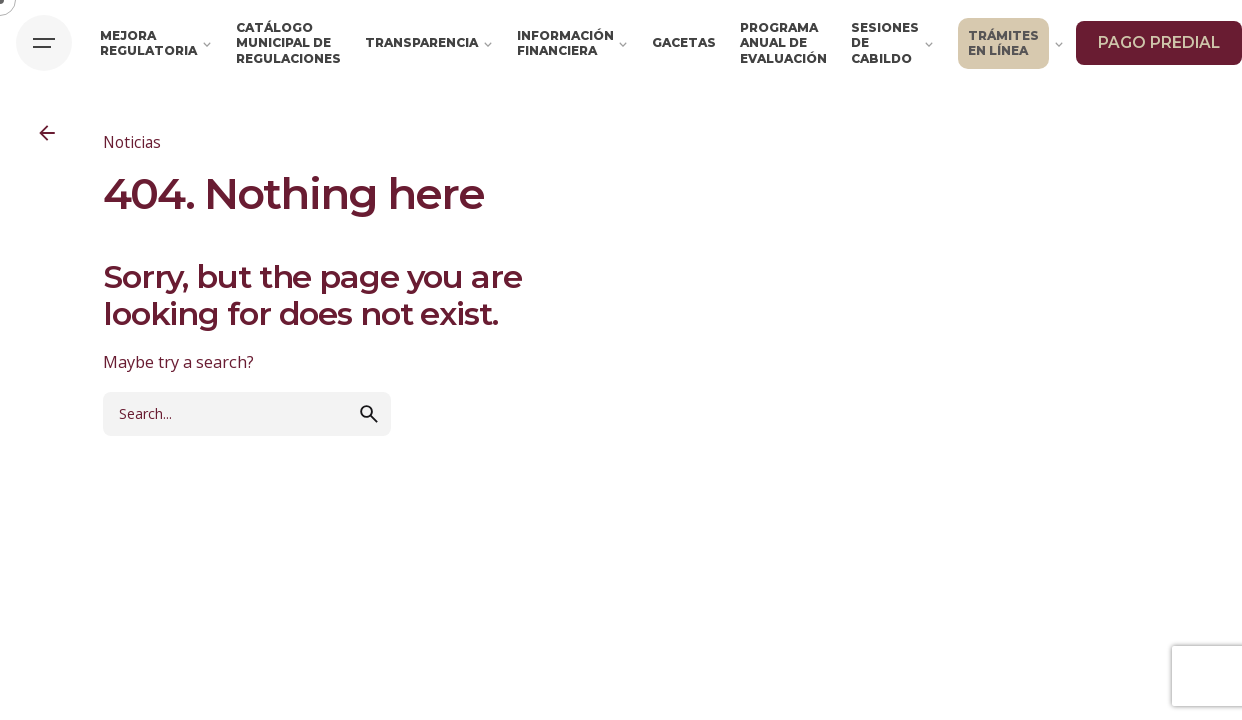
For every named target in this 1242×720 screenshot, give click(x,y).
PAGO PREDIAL (1159, 42)
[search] (369, 432)
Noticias (132, 142)
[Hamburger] (44, 43)
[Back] (47, 133)
